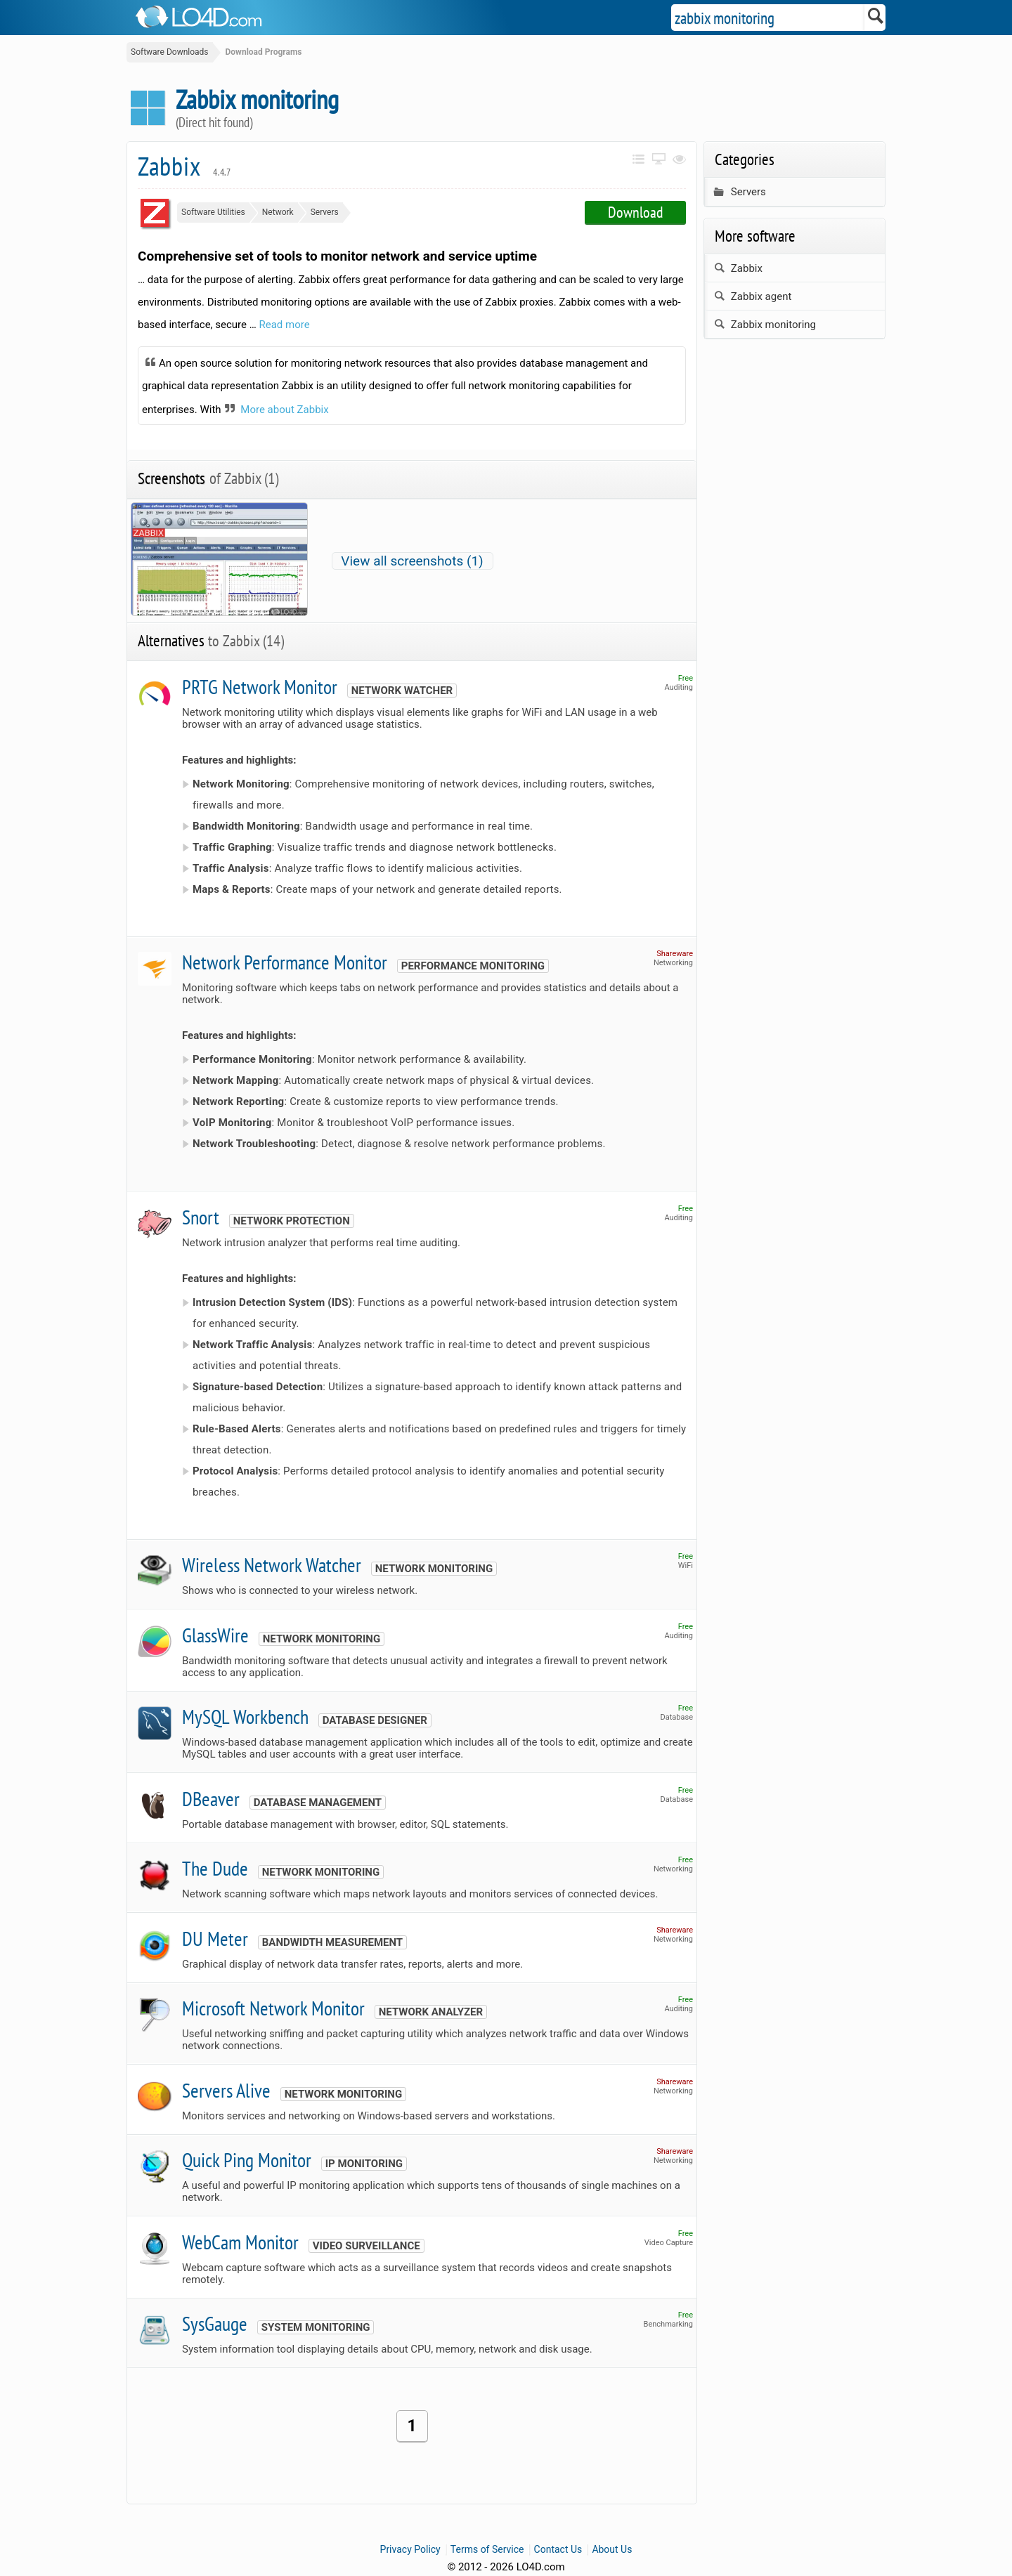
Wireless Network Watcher (271, 1565)
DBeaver (211, 1799)
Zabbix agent (753, 296)
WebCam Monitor (240, 2242)
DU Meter (215, 1938)
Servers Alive (226, 2090)
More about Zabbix (284, 409)
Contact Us (558, 2549)
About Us (612, 2549)
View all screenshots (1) (412, 561)
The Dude (215, 1868)
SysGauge (214, 2323)
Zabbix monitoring (765, 324)
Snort (200, 1217)
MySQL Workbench (245, 1717)
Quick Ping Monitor (246, 2160)
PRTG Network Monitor (259, 687)
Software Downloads (170, 52)
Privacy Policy (410, 2549)
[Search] (876, 17)
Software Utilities (213, 212)
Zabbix (184, 166)
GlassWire (215, 1635)
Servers (325, 212)
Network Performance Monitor (284, 962)
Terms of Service (487, 2549)
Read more (284, 324)
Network (278, 212)
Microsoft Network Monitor (273, 2008)
